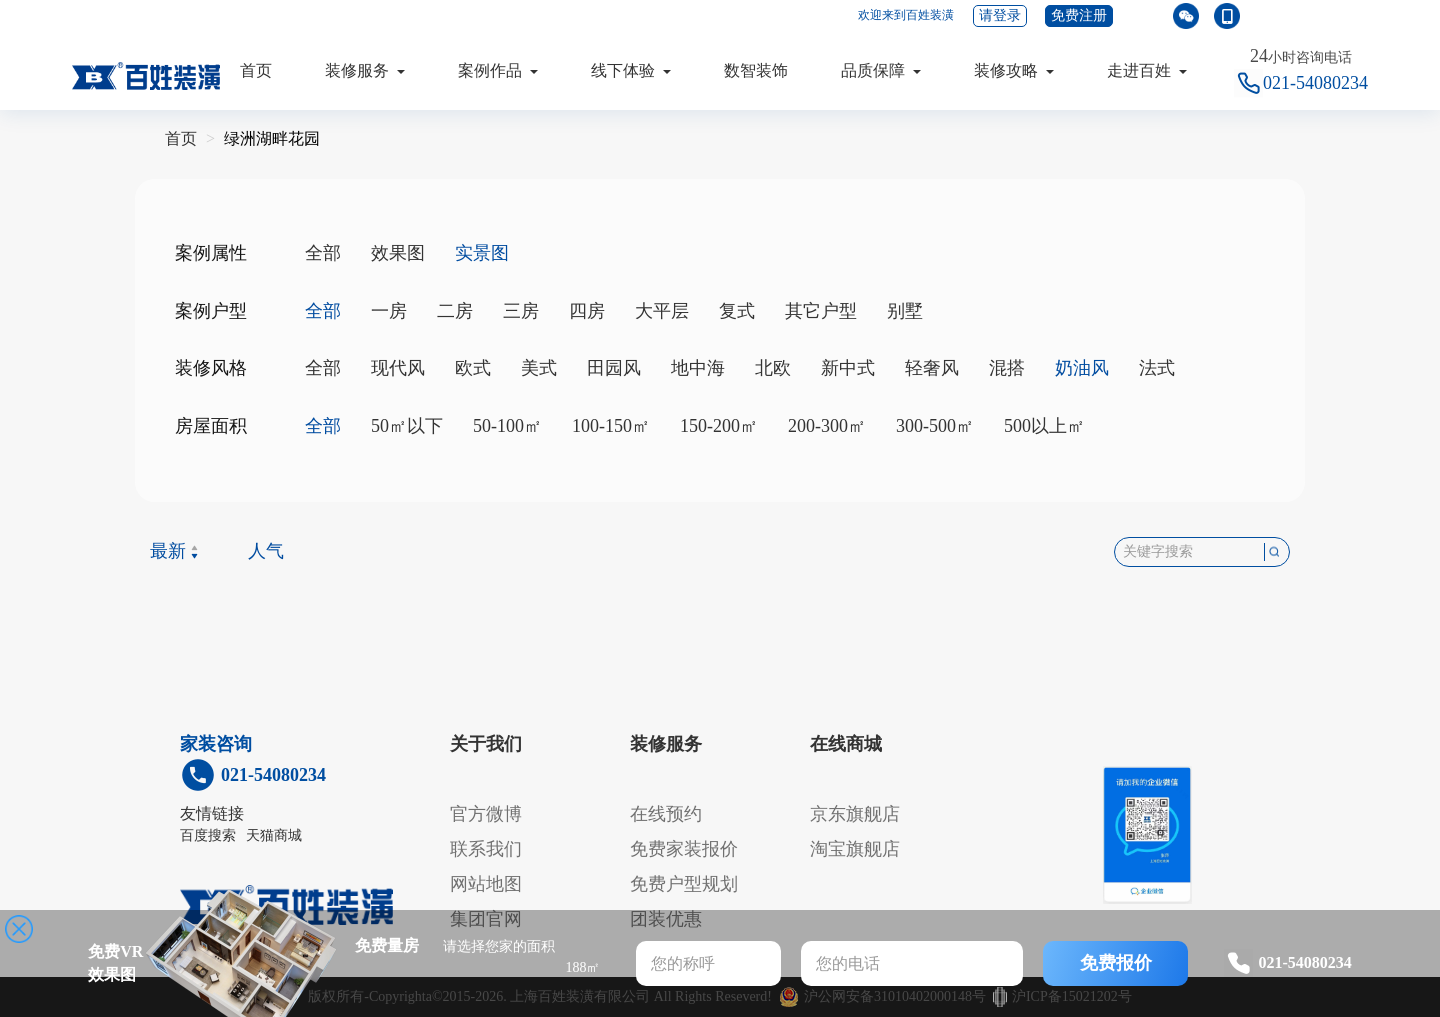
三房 (521, 311)
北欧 (773, 368)
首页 (256, 70)
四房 (587, 311)
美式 (539, 368)
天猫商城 (274, 835)
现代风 (398, 368)
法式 (1157, 368)
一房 (389, 311)
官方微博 (486, 814)
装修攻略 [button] (1014, 70)
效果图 (398, 253)
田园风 (614, 368)
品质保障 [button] (881, 70)
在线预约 (666, 814)
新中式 (848, 368)
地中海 (698, 368)
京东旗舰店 (855, 814)
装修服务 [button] (365, 70)
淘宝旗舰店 (855, 849)
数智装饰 (756, 70)
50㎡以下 (407, 426)
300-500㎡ (935, 426)
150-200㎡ (719, 426)
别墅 (905, 311)
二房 (455, 311)
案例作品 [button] (498, 70)
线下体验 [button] (631, 70)
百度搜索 (208, 835)
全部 (323, 253)
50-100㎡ (507, 426)
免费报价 (1116, 963)
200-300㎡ (827, 426)
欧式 (473, 368)
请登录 (1000, 15)
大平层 (662, 311)
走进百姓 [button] (1147, 70)
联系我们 (486, 849)
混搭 (1007, 368)
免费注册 (1079, 15)
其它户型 (821, 311)
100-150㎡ (611, 426)
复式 (737, 311)
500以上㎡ (1044, 426)
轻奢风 (932, 368)
